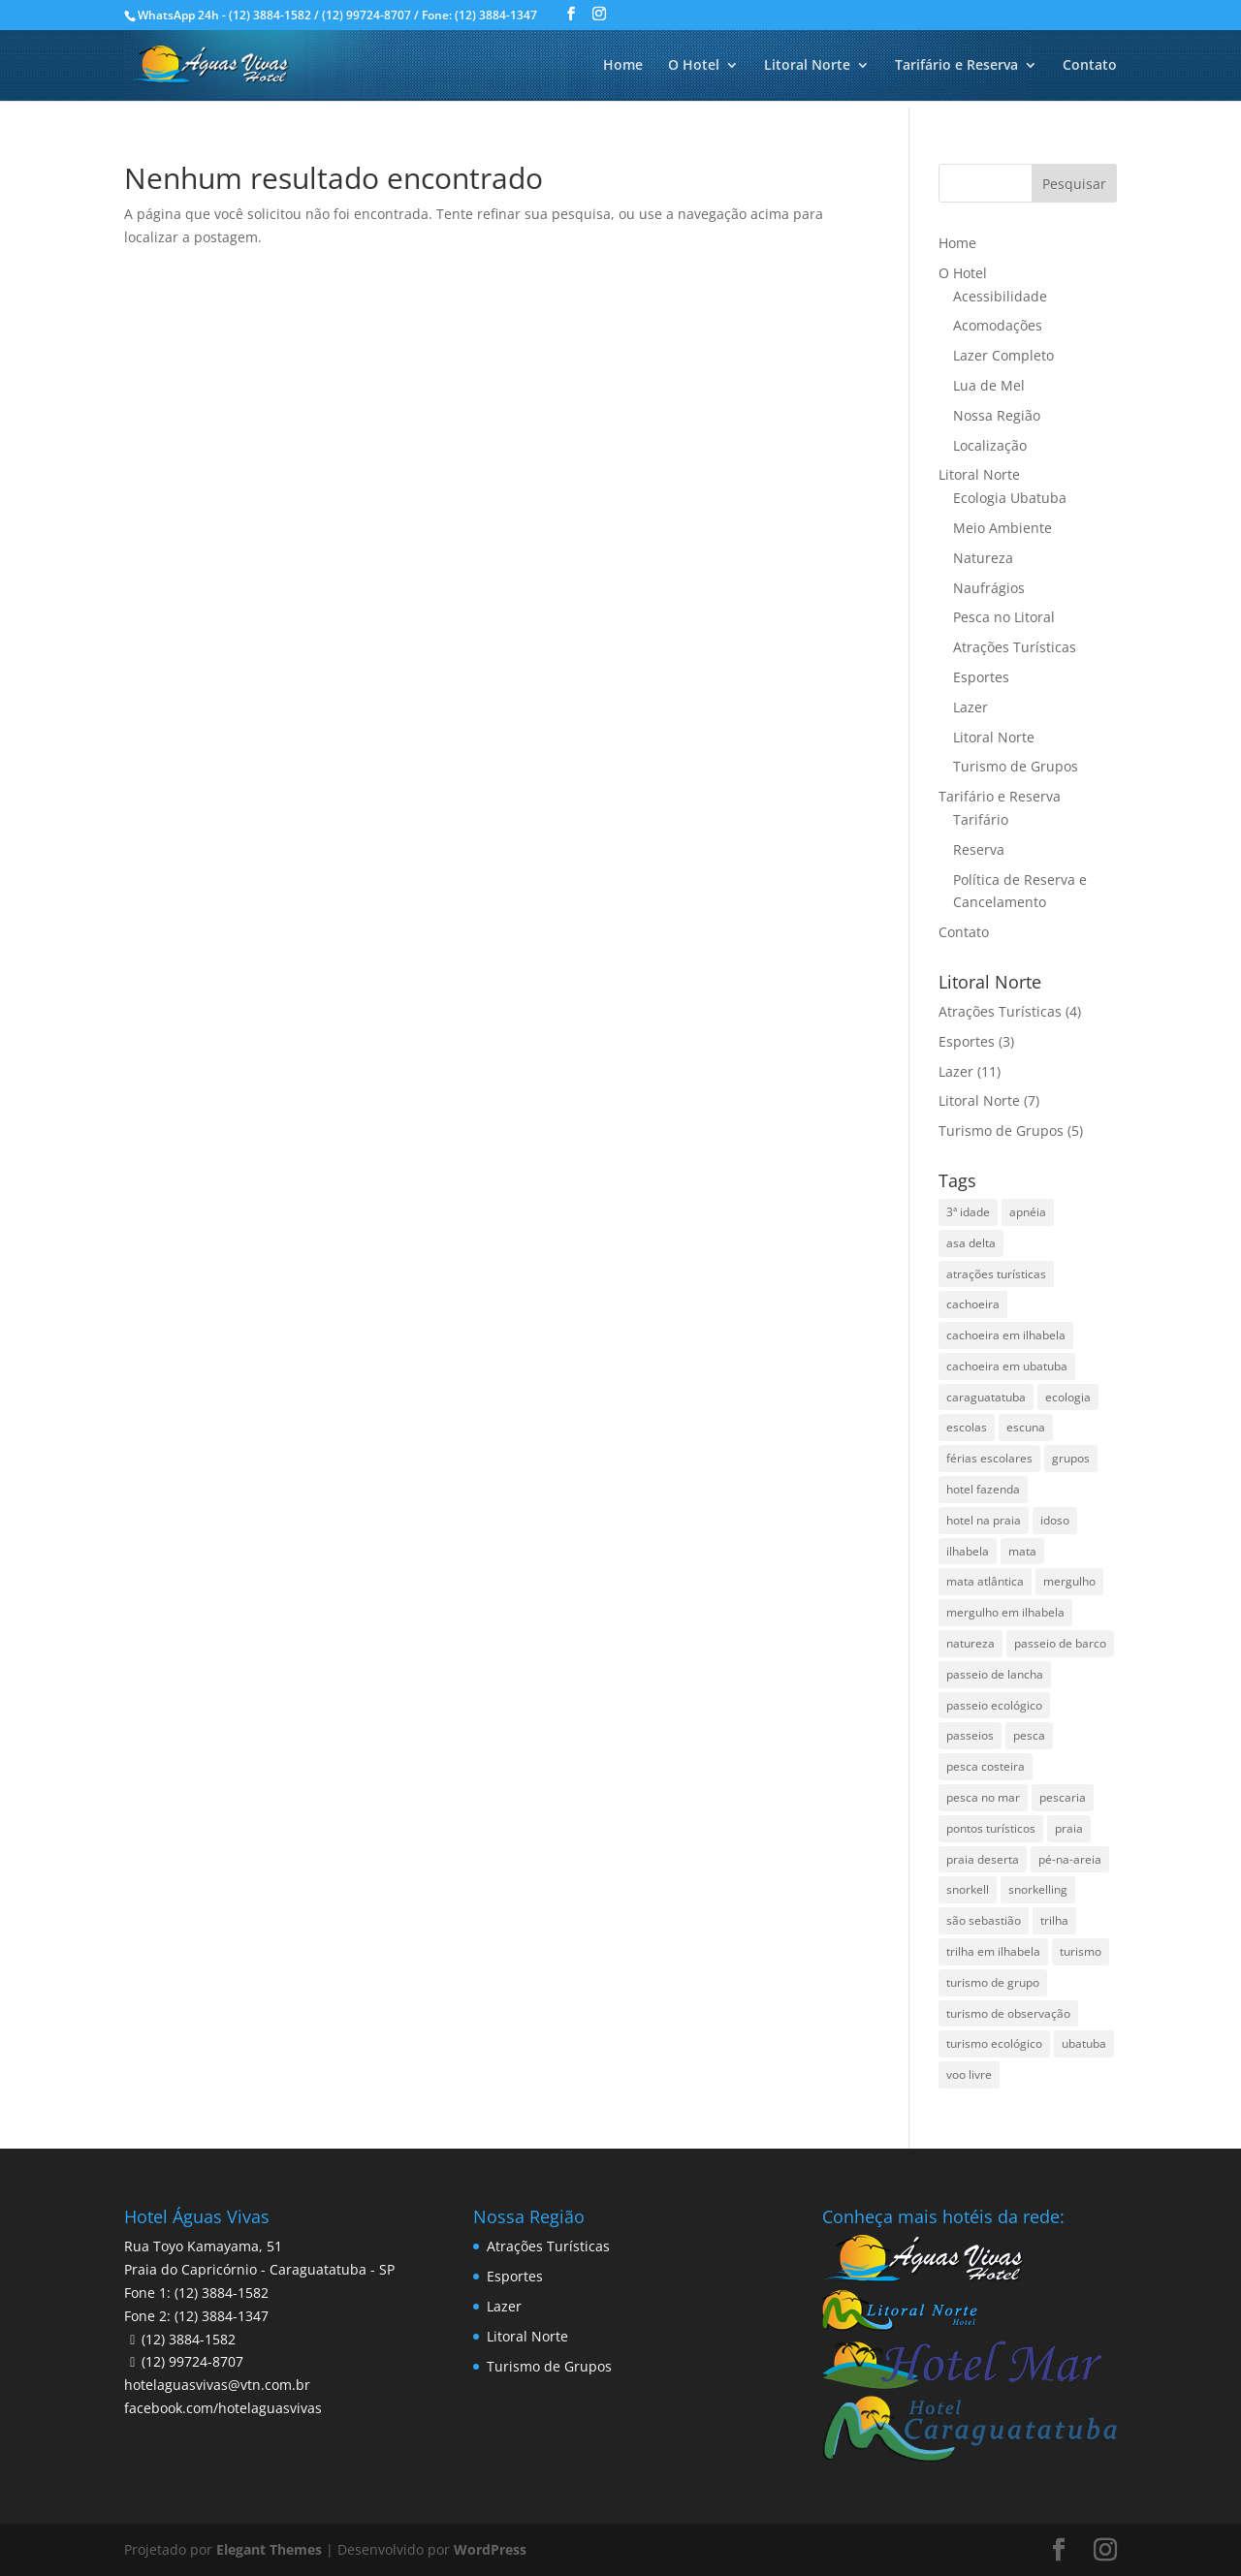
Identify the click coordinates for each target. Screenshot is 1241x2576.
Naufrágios (989, 588)
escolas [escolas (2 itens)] (966, 1427)
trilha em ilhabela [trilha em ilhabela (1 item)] (993, 1951)
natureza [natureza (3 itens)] (970, 1643)
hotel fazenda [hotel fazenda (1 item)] (983, 1489)
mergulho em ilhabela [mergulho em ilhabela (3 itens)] (1005, 1612)
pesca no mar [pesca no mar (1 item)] (983, 1797)
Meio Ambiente (1002, 527)
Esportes (981, 677)
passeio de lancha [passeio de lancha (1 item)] (994, 1674)
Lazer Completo (1003, 355)
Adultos (463, 2518)
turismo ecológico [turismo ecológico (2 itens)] (994, 2043)
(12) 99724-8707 (192, 2361)
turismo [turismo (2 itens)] (1080, 1951)
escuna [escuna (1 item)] (1025, 1427)
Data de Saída (298, 2518)
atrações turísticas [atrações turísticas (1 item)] (996, 1274)
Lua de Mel (989, 385)
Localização (990, 445)
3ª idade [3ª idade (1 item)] (968, 1212)
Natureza (983, 558)
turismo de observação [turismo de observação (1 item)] (1008, 2013)
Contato (1090, 66)
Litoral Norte (807, 66)
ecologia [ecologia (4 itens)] (1068, 1397)
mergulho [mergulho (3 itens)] (1069, 1581)
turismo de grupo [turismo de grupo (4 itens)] (992, 1982)
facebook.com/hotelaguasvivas (223, 2408)
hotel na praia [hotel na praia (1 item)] (983, 1520)
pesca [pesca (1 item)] (1029, 1735)
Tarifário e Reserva (956, 66)
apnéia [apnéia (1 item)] (1027, 1212)
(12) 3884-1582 (189, 2339)
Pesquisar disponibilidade (1078, 2548)
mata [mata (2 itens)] (1022, 1551)
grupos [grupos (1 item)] (1071, 1458)
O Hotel (693, 66)
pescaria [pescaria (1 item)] (1062, 1797)
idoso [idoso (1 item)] (1054, 1520)
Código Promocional (866, 2518)
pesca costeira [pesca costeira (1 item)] (985, 1766)
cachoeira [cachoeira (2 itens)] (973, 1304)
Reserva (978, 849)
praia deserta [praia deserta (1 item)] (982, 1859)
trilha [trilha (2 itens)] (1054, 1920)
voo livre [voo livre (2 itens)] (969, 2074)
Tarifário (980, 819)
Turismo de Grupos (1015, 766)
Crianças (648, 2518)
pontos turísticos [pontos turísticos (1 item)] (990, 1828)
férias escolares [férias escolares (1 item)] (989, 1458)
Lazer (970, 707)
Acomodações (997, 325)
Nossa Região (996, 415)
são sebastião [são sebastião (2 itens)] (983, 1920)
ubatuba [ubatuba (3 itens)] (1084, 2043)
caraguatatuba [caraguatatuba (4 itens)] (986, 1397)
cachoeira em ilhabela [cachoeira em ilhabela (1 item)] (1006, 1335)
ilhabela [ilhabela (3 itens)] (967, 1551)
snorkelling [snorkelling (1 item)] (1037, 1889)
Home (623, 66)
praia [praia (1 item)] (1069, 1828)
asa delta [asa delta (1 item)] (971, 1243)
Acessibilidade (1000, 296)
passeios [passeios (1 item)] (970, 1735)
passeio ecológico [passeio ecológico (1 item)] (994, 1705)
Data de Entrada (122, 2518)
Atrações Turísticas (1014, 647)
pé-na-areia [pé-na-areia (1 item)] (1069, 1859)
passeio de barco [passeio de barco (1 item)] (1060, 1643)
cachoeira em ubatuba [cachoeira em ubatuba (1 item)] (1006, 1366)
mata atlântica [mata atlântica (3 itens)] (985, 1581)
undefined (526, 2550)
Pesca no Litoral (1004, 617)
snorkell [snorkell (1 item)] (967, 1889)
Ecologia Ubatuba (1009, 497)
